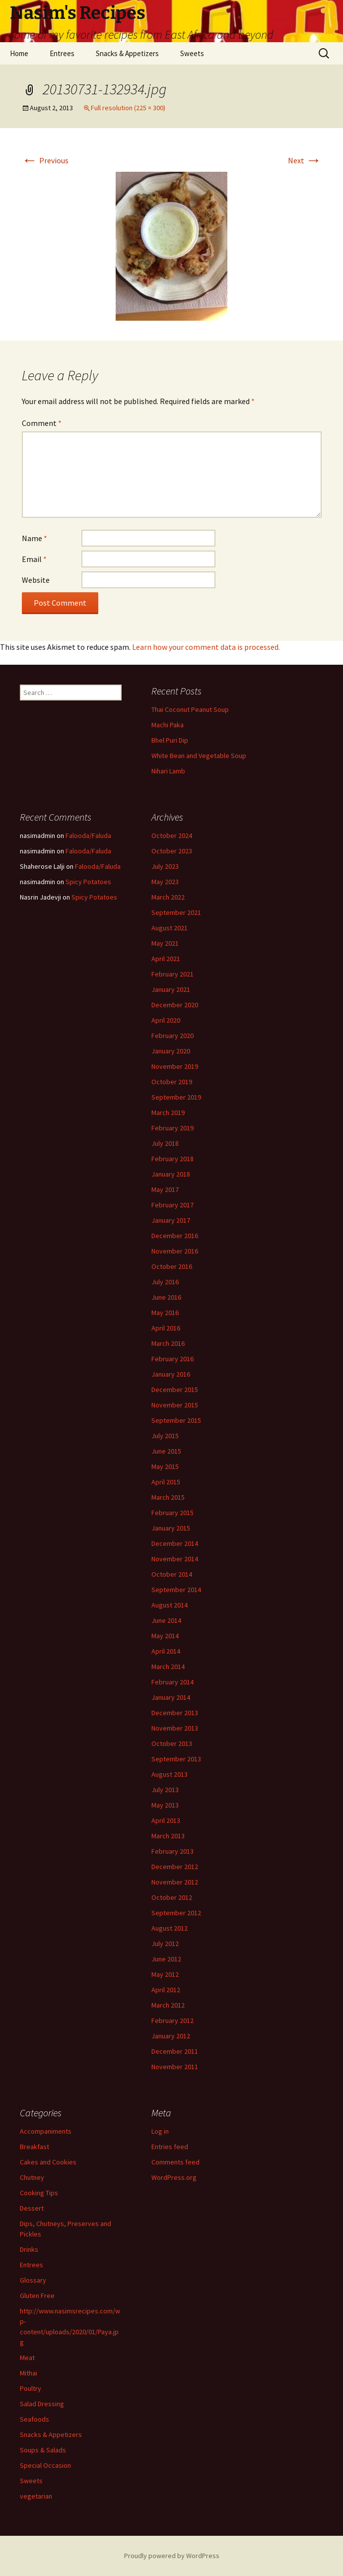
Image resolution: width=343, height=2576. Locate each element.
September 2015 (176, 1420)
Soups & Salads (43, 2449)
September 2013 (176, 1758)
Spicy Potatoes (88, 881)
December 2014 (174, 1543)
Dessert (32, 2208)
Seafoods (34, 2419)
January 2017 (170, 1220)
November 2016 (174, 1251)
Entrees (62, 53)
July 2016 (165, 1281)
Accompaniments (45, 2131)
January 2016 (170, 1374)
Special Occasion (45, 2465)
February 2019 (172, 1127)
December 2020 (174, 1004)
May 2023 (165, 881)
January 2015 (170, 1528)
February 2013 (172, 1851)
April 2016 (165, 1327)
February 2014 (172, 1681)
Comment (42, 423)
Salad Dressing (42, 2403)
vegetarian (36, 2496)
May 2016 (165, 1312)
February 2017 (172, 1204)
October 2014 (171, 1574)
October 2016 (171, 1266)
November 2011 (174, 2066)
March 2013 (168, 1835)
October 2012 (171, 1897)
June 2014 (166, 1620)
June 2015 (166, 1451)
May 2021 (165, 943)
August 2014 (169, 1605)
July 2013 (165, 1789)
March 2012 (168, 2005)
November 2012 (174, 1882)
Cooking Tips (39, 2192)
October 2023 (171, 850)
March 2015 (168, 1497)
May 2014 (165, 1635)
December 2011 (174, 2051)
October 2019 (171, 1081)
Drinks (29, 2249)
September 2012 (176, 1912)
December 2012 (174, 1866)
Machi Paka (167, 724)
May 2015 (165, 1466)
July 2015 (165, 1435)
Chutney (32, 2177)
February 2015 (172, 1512)
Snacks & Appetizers (127, 53)
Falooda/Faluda (88, 835)
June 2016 (166, 1297)
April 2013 (165, 1820)
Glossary (33, 2280)
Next (305, 160)
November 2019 (174, 1066)
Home (19, 53)
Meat (27, 2357)
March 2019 (168, 1112)
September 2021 (176, 912)
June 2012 (166, 1958)
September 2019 (176, 1097)
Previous (45, 160)
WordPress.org (174, 2177)
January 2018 (170, 1174)
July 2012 (165, 1943)
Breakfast (34, 2146)
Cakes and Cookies (48, 2162)
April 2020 (165, 1020)
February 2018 (172, 1158)
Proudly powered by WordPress (171, 2555)
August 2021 (169, 927)
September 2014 (176, 1589)
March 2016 (168, 1343)
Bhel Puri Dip (169, 740)
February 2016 (172, 1358)
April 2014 (165, 1651)
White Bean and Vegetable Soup (198, 755)
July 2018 (165, 1143)
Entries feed (169, 2146)
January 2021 (170, 989)
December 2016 (174, 1235)
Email (34, 559)
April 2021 (165, 958)
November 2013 (174, 1728)
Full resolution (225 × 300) (128, 107)
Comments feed (175, 2162)
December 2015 (174, 1389)
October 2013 (171, 1743)
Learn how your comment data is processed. (206, 647)
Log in (160, 2131)
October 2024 (171, 835)
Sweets (192, 53)
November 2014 (174, 1558)
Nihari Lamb (168, 770)
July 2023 (165, 866)
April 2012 (165, 1989)
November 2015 (174, 1404)
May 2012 (165, 1974)
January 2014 (170, 1697)
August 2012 (169, 1928)
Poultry (30, 2388)
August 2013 (169, 1774)
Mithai (28, 2372)
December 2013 (174, 1712)
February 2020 (172, 1035)
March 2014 (168, 1666)
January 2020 (170, 1050)
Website (36, 580)
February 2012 (172, 2020)
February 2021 (172, 974)
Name (34, 538)
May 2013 (165, 1805)
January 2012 (170, 2035)
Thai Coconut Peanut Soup (190, 709)
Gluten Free (37, 2295)
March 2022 (168, 897)
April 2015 (165, 1481)
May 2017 (165, 1189)
